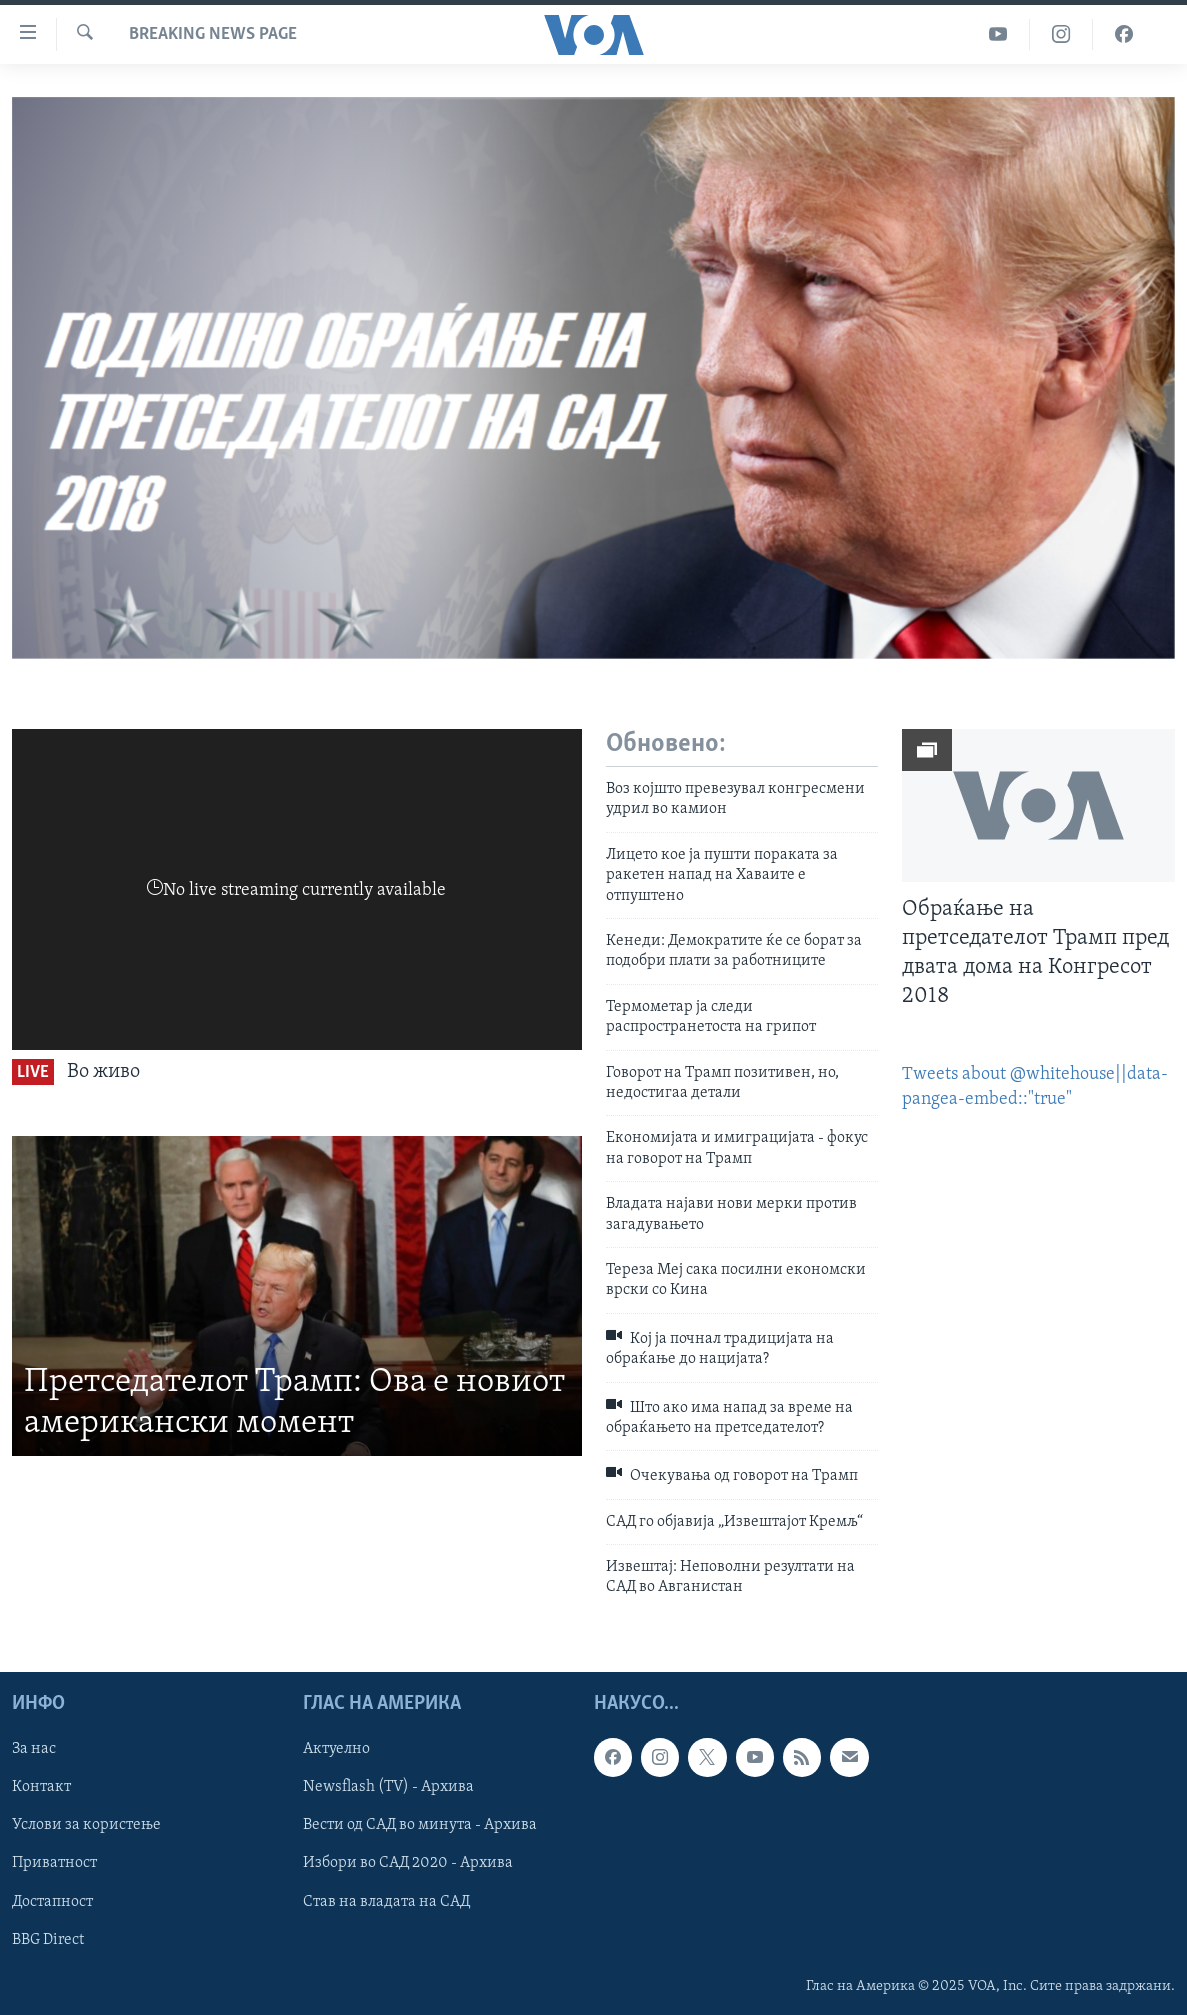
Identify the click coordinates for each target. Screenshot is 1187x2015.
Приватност (54, 1863)
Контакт (41, 1787)
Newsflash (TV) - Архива (388, 1787)
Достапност (52, 1901)
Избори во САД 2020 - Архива (408, 1863)
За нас (34, 1749)
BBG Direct (48, 1939)
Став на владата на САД (386, 1901)
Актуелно (336, 1749)
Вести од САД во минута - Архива (420, 1825)
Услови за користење (86, 1825)
